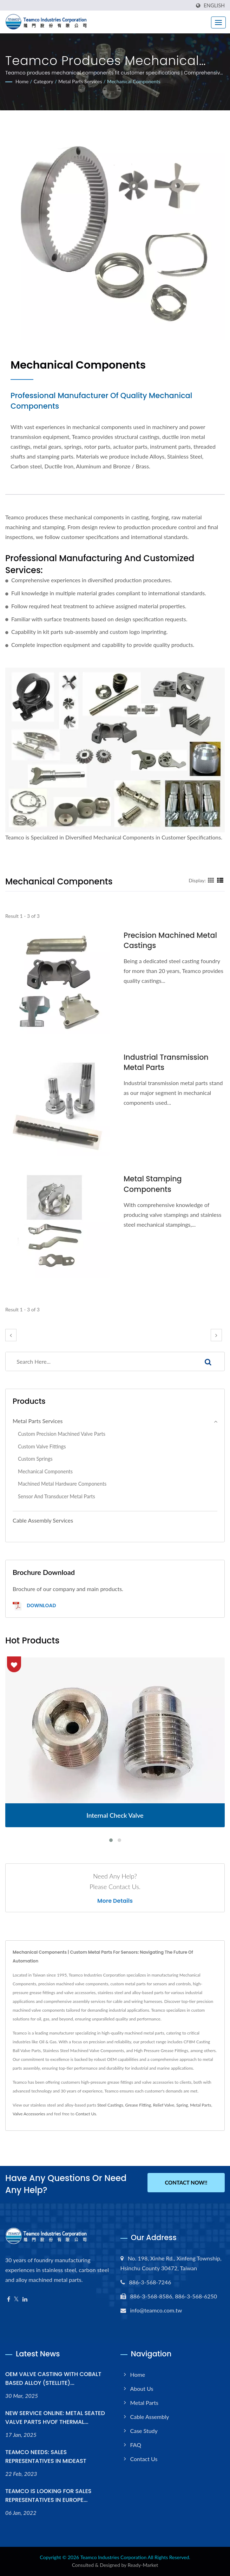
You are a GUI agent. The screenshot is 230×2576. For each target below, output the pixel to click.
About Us (141, 2388)
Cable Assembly (149, 2416)
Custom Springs (35, 1459)
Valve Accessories (29, 2113)
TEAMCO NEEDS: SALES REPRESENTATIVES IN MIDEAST (45, 2456)
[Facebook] (8, 2299)
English (214, 5)
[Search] (99, 1361)
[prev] (11, 1335)
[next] (216, 1335)
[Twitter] (16, 2299)
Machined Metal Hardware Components (62, 1484)
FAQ (135, 2444)
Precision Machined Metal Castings (171, 940)
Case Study (144, 2430)
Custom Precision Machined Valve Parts (61, 1434)
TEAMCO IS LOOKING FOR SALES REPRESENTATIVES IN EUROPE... (48, 2495)
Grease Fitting (138, 2105)
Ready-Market (143, 2565)
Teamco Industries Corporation (113, 2557)
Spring (182, 2105)
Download (34, 1606)
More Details (115, 1901)
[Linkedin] (24, 2299)
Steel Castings (110, 2105)
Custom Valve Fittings (42, 1446)
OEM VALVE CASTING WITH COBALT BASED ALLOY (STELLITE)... (53, 2378)
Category (43, 81)
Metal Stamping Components (153, 1184)
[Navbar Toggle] (218, 22)
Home (21, 81)
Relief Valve (163, 2105)
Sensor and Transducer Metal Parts (56, 1496)
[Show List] (220, 880)
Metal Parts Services (80, 81)
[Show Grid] (211, 880)
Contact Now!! (186, 2183)
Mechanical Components (133, 81)
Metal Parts (200, 2105)
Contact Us (85, 2113)
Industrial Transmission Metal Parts (167, 1062)
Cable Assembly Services (43, 1520)
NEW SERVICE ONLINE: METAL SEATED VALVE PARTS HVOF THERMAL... (55, 2417)
